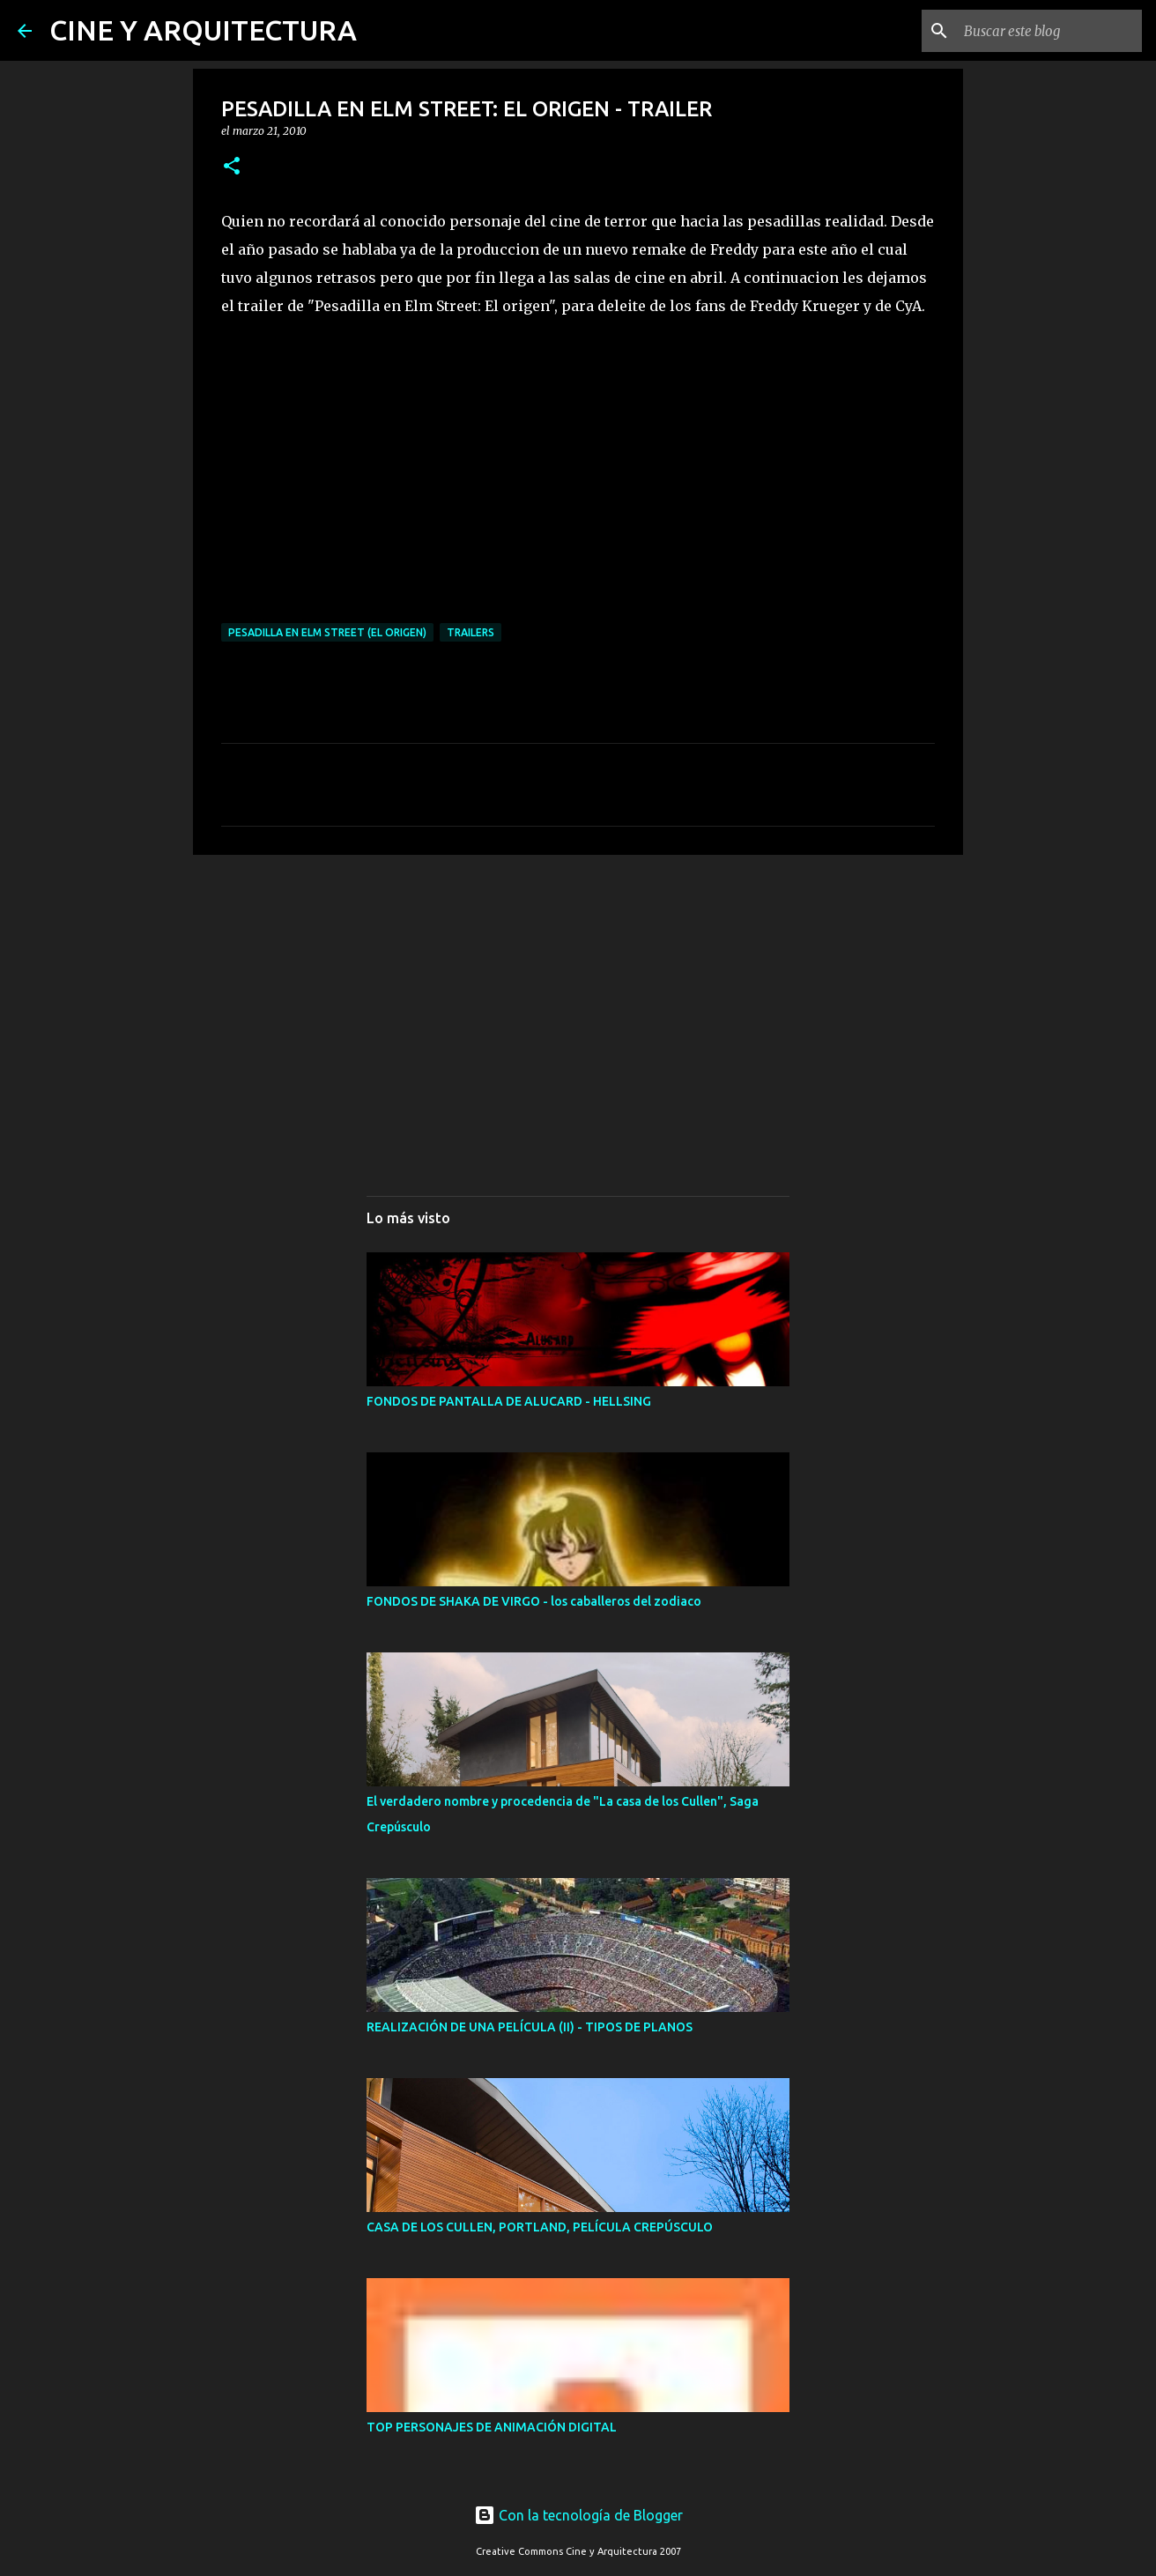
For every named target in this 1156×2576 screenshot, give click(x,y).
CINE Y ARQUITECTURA (203, 30)
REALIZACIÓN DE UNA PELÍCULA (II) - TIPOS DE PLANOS (530, 2027)
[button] (231, 167)
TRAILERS (470, 632)
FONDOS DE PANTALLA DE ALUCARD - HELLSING (509, 1401)
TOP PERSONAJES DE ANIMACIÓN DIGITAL (492, 2427)
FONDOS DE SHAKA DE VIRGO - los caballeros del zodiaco (534, 1601)
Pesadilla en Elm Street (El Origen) (327, 632)
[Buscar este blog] (1049, 31)
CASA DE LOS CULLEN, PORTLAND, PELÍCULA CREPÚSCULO (540, 2227)
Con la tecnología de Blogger (578, 2515)
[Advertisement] (578, 1004)
